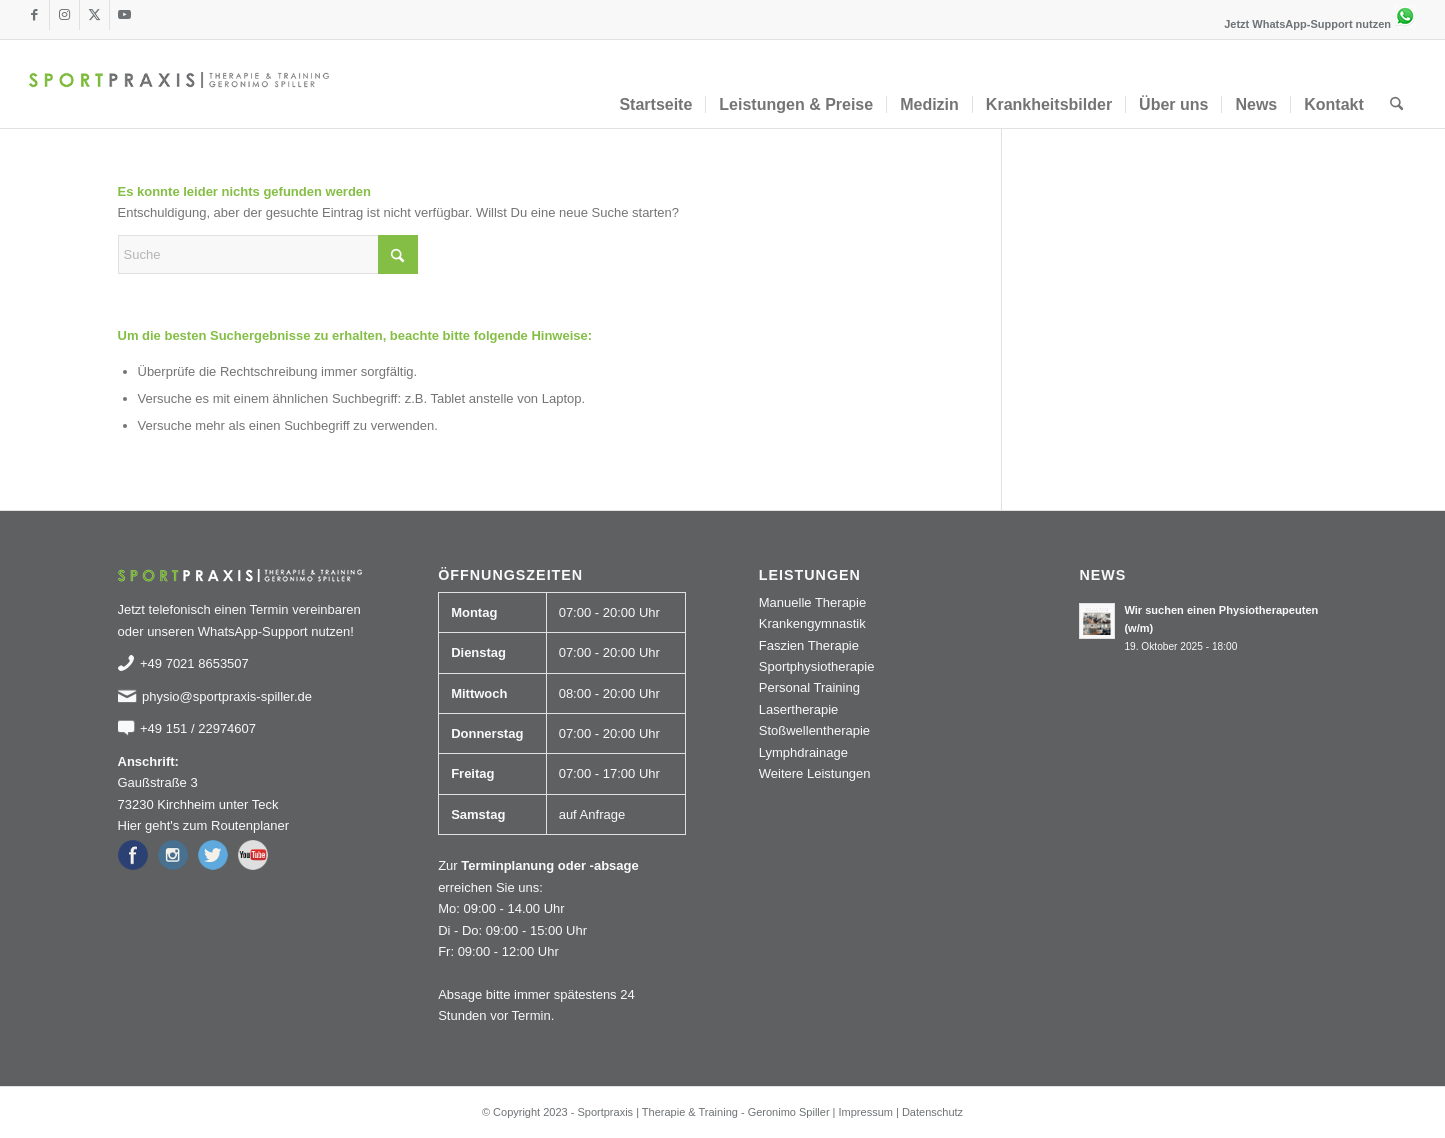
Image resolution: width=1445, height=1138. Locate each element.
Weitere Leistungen (815, 773)
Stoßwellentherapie (814, 730)
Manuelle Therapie (812, 602)
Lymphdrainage (803, 752)
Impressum (866, 1112)
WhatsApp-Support (253, 631)
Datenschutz (932, 1112)
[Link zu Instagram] (64, 15)
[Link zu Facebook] (34, 15)
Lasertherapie (799, 709)
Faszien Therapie (809, 645)
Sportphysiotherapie (817, 666)
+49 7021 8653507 (194, 663)
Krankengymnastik (812, 623)
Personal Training (809, 687)
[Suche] (1396, 105)
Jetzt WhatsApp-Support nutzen (1320, 24)
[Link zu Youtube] (125, 15)
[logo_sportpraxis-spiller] (179, 83)
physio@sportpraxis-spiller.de (227, 696)
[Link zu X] (94, 15)
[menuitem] (655, 105)
